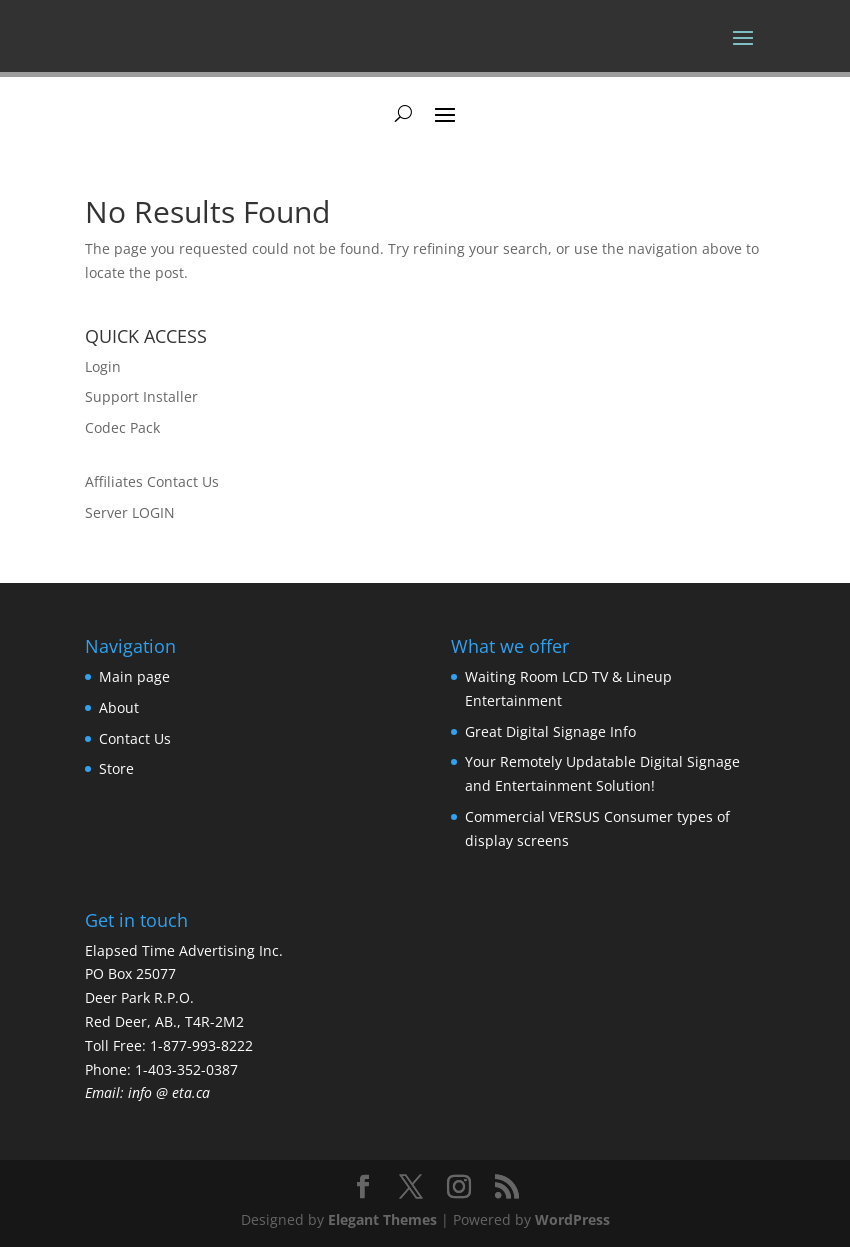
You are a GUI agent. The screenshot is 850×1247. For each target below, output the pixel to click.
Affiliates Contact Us (152, 481)
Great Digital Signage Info (550, 731)
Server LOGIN (130, 512)
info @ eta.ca (169, 1092)
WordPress (572, 1219)
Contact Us (135, 738)
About (119, 707)
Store (116, 768)
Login (103, 366)
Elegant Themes (382, 1219)
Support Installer (141, 396)
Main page (134, 676)
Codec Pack (122, 427)
